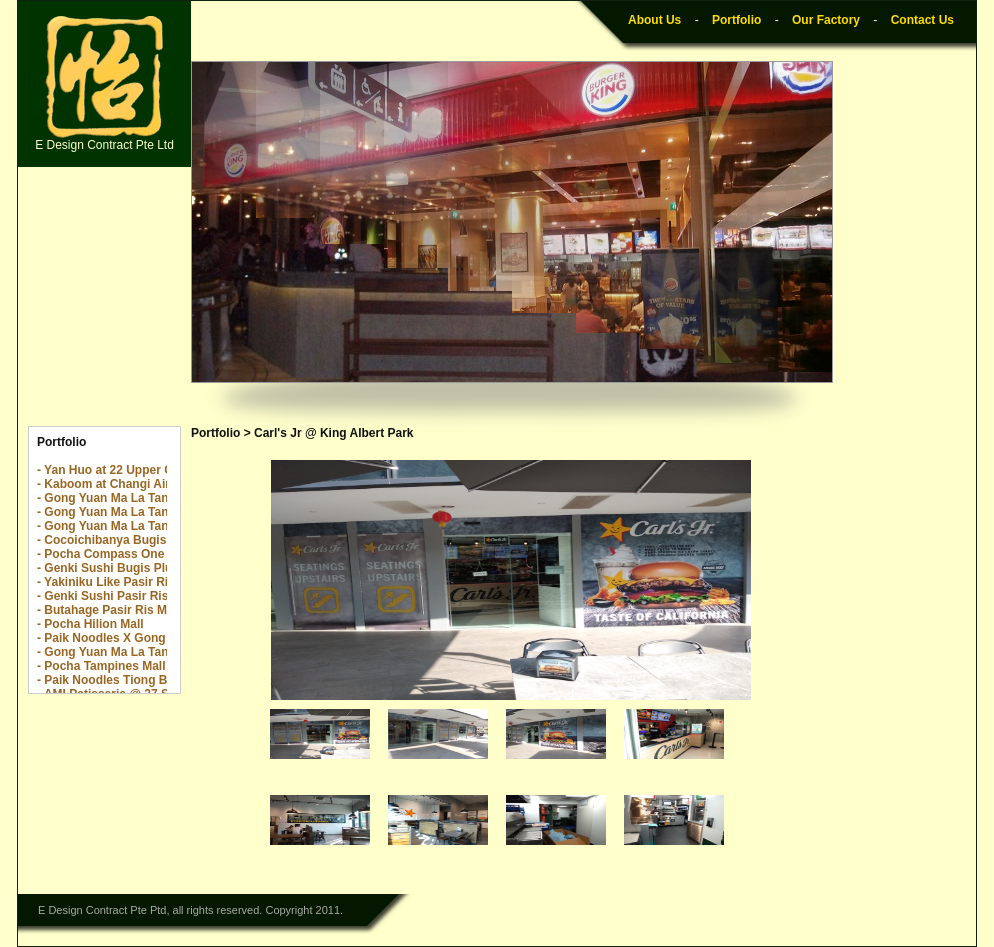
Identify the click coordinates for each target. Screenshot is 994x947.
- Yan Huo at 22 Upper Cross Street (136, 470)
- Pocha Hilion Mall (90, 624)
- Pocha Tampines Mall (101, 666)
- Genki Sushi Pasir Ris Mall (116, 596)
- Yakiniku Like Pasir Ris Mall (119, 582)
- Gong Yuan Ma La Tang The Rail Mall (145, 512)
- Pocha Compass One (100, 554)
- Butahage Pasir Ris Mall (108, 610)
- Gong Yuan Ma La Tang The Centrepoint (154, 498)
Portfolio (736, 20)
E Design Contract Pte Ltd (104, 84)
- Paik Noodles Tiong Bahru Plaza (132, 680)
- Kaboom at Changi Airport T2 (124, 484)
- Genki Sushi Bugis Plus (108, 568)
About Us (654, 20)
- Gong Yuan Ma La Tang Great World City (155, 652)
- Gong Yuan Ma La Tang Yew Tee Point (148, 526)
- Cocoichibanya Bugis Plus (116, 540)
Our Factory (826, 20)
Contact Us (922, 20)
